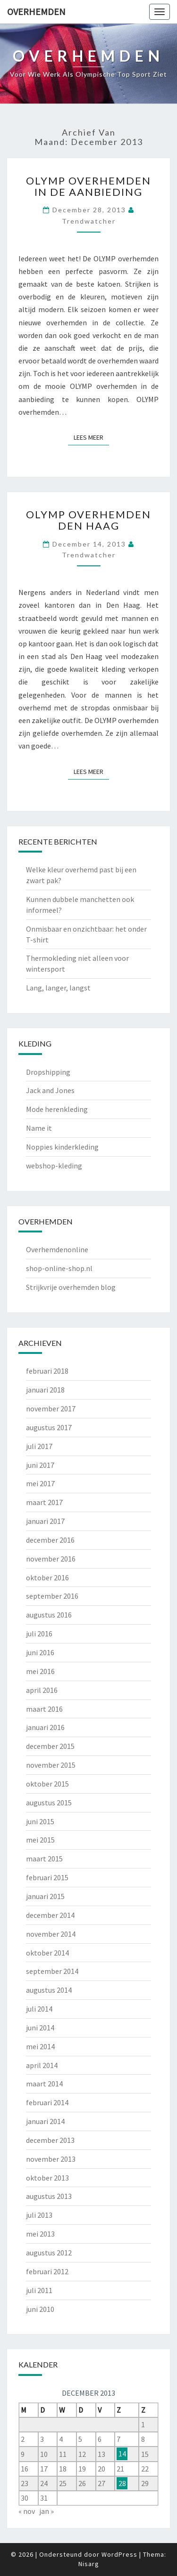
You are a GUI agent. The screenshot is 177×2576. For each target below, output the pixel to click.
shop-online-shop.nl (59, 1268)
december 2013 (50, 2140)
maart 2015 (44, 1858)
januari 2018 (45, 1389)
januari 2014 (45, 2121)
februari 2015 (47, 1877)
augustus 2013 (49, 2196)
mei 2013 (40, 2233)
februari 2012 (47, 2271)
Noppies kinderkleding (62, 1146)
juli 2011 (39, 2290)
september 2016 (52, 1596)
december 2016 (50, 1540)
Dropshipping (48, 1072)
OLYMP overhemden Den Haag (88, 520)
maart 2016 (44, 1709)
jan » (46, 2511)
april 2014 (42, 2065)
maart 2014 (44, 2083)
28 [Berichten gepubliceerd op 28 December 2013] (122, 2483)
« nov (26, 2511)
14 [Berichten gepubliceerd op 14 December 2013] (122, 2454)
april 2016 (42, 1690)
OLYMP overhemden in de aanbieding (88, 186)
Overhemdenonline (57, 1249)
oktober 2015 (47, 1783)
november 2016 (51, 1558)
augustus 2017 (49, 1427)
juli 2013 (39, 2215)
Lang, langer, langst (58, 987)
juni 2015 (40, 1821)
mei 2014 (40, 2046)
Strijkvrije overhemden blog (71, 1287)
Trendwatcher (89, 221)
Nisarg (88, 2564)
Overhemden (36, 11)
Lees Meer (91, 437)
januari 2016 (45, 1727)
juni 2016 (40, 1652)
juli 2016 (39, 1633)
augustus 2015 (49, 1802)
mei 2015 (40, 1839)
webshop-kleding (54, 1165)
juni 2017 (40, 1465)
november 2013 (51, 2159)
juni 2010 (40, 2309)
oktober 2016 (47, 1577)
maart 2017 (44, 1502)
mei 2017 (40, 1483)
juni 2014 (40, 2027)
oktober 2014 (47, 1952)
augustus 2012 (49, 2252)
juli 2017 (39, 1446)
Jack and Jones (50, 1090)
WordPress (119, 2554)
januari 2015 (45, 1896)
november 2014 (51, 1934)
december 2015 (50, 1746)
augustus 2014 (49, 1990)
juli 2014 (39, 2008)
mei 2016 (40, 1671)
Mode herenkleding (57, 1109)
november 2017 (51, 1408)
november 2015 (51, 1765)
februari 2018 (47, 1371)
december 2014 (50, 1915)
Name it (39, 1128)
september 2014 (52, 1971)
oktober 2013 (47, 2177)
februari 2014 (47, 2102)
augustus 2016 (49, 1614)
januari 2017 (45, 1521)
